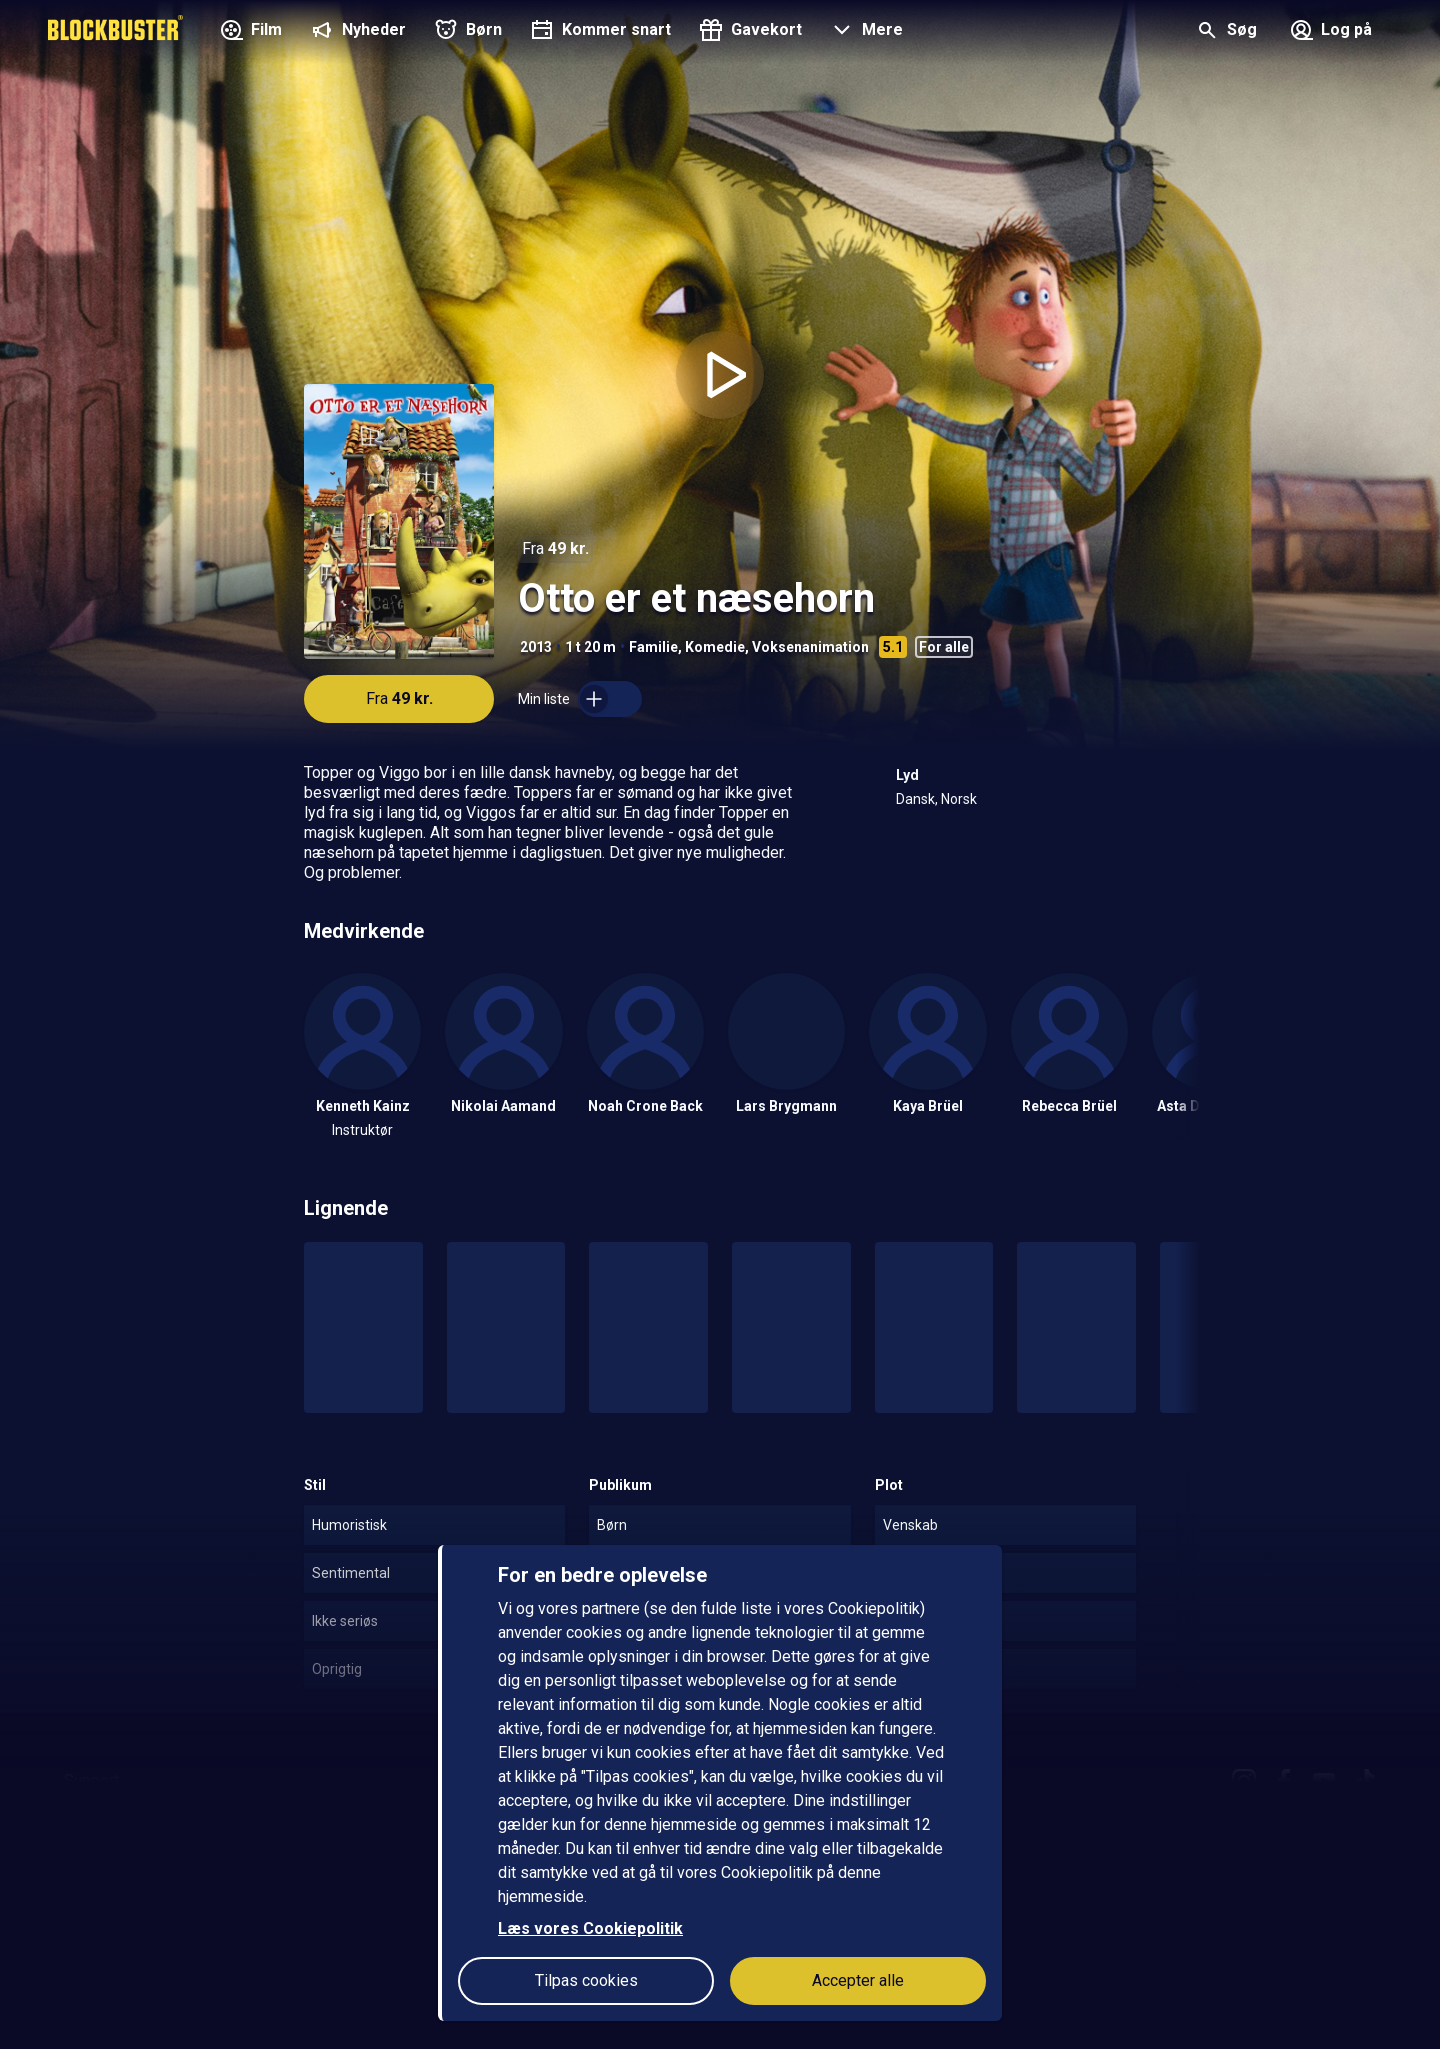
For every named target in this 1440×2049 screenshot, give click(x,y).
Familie (653, 647)
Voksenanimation (810, 647)
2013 (536, 647)
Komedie (715, 647)
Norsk (959, 799)
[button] (864, 32)
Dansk (915, 799)
